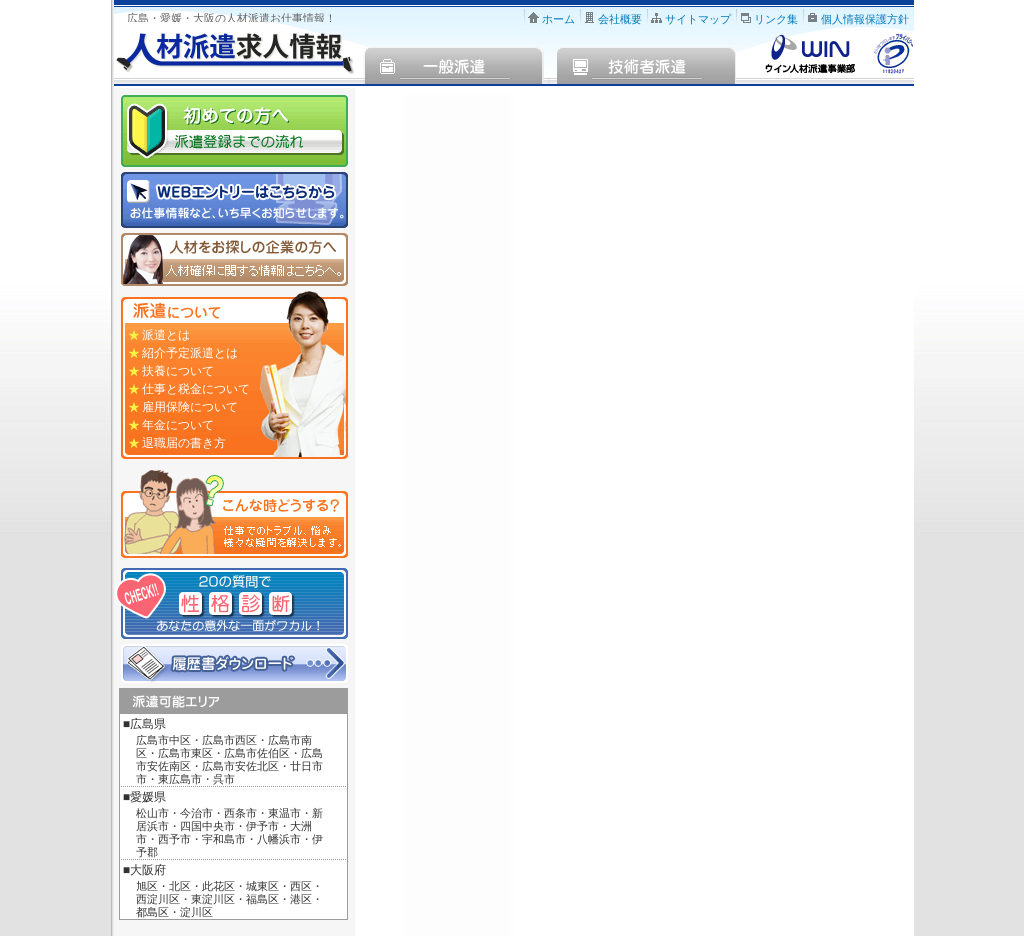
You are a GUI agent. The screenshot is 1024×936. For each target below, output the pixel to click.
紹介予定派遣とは (190, 353)
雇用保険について (190, 407)
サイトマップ (698, 19)
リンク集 (776, 19)
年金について (178, 425)
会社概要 (620, 19)
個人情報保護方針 (865, 19)
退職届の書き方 (184, 443)
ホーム (558, 19)
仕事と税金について (196, 389)
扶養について (178, 371)
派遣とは (166, 335)
